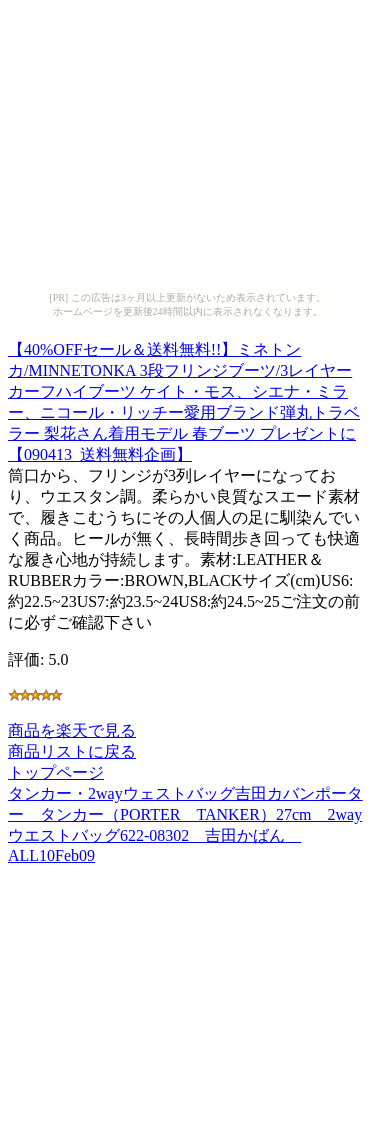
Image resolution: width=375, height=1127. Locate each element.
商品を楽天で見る (72, 730)
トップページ (56, 772)
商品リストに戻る (72, 751)
